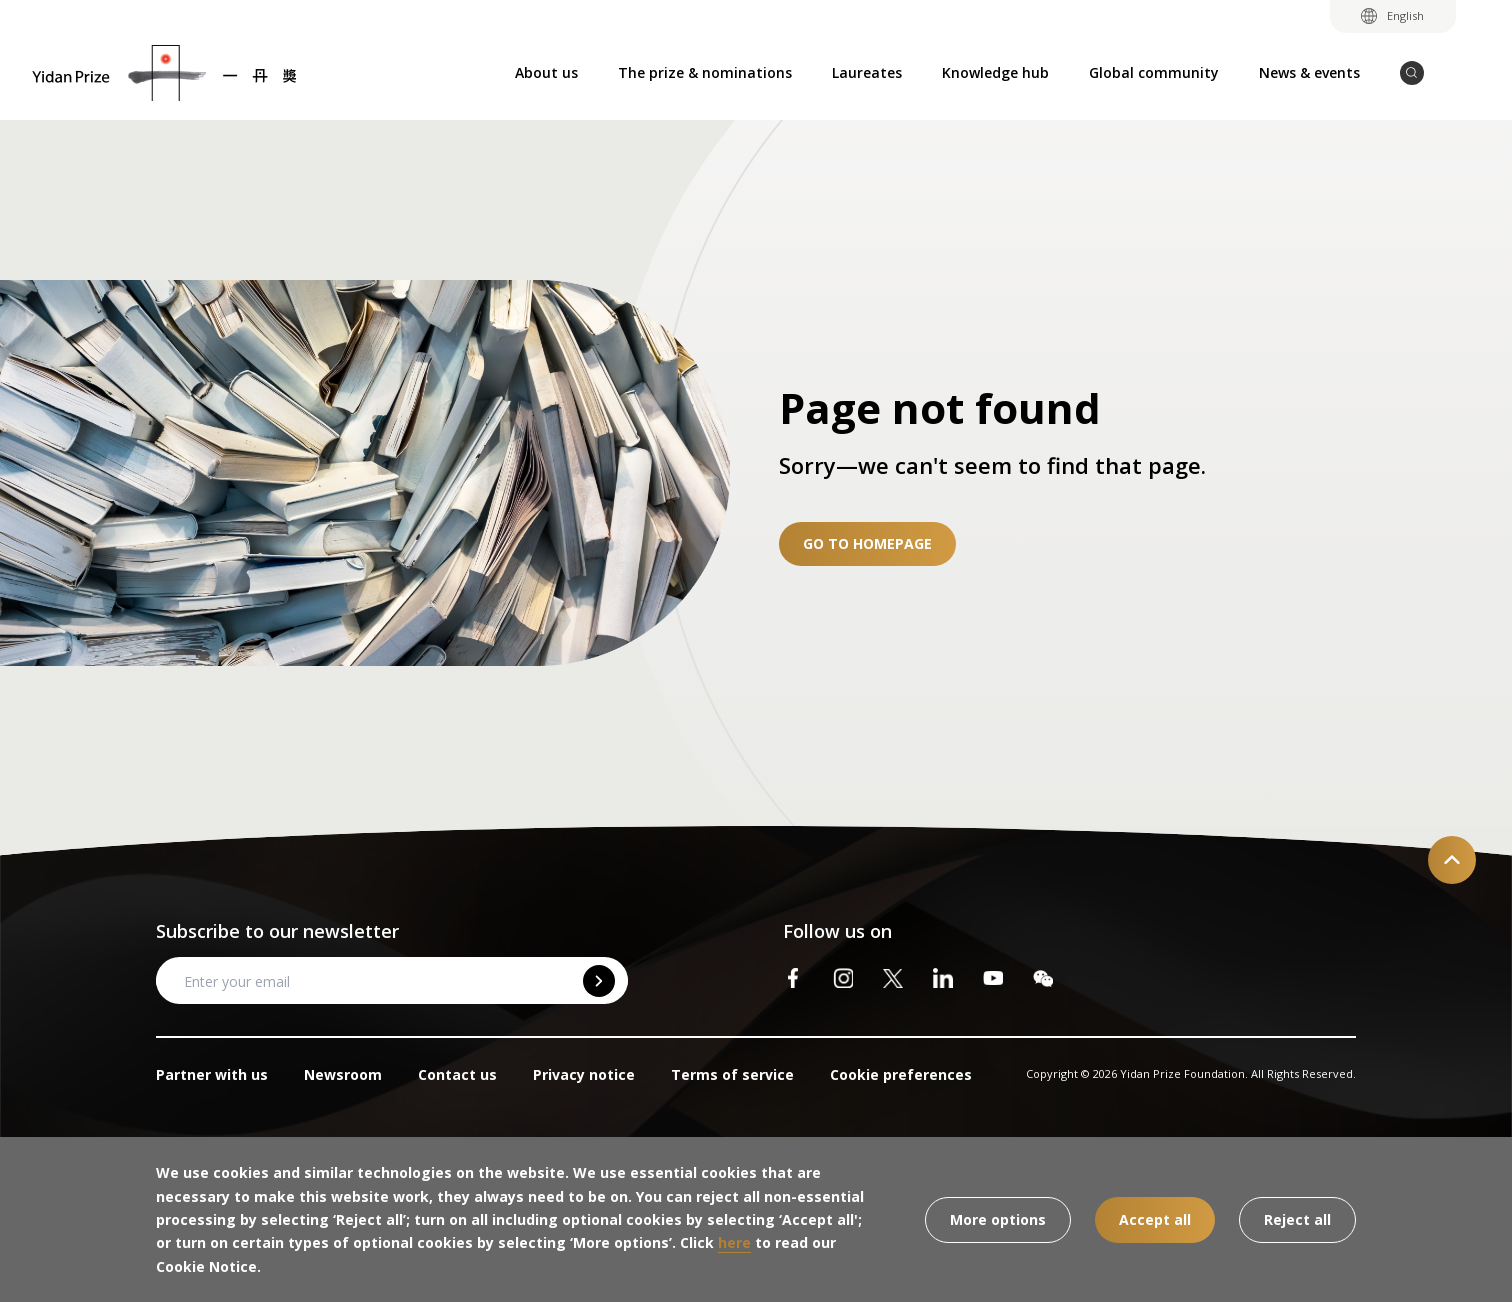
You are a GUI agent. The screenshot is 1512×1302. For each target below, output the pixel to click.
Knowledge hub (995, 72)
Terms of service (732, 1074)
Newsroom (343, 1074)
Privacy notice (584, 1074)
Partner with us (212, 1074)
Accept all (1155, 1219)
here (734, 1242)
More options (998, 1219)
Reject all (1297, 1219)
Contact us (457, 1074)
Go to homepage (867, 543)
